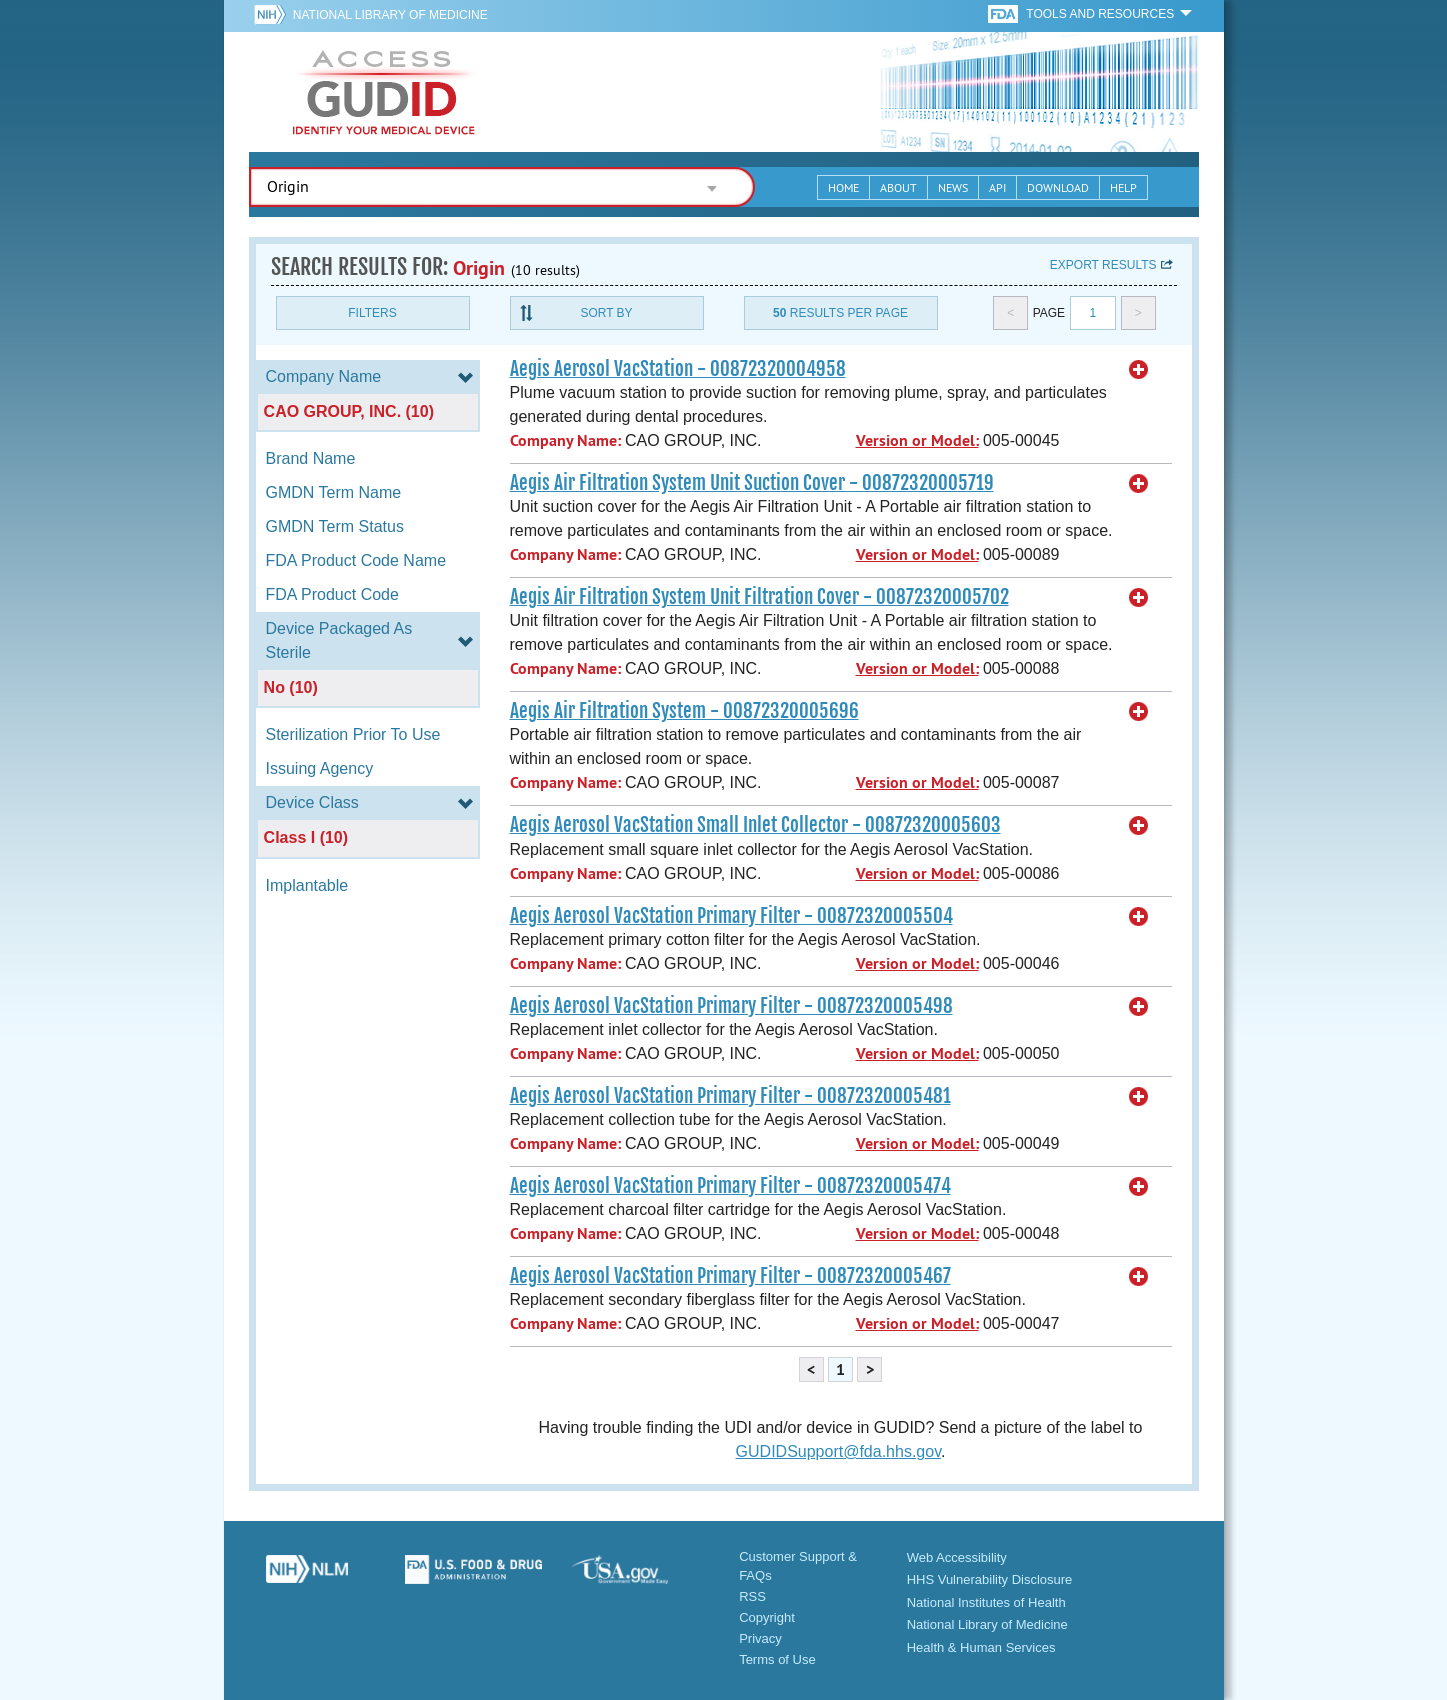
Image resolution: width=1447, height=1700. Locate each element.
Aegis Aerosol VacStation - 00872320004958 (678, 369)
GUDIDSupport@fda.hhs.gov (838, 1451)
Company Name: (565, 440)
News (953, 187)
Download (1058, 187)
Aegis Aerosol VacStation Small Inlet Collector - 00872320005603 (755, 825)
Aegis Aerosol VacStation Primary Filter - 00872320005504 (731, 916)
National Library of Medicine (390, 15)
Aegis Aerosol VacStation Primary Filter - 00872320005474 (730, 1186)
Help (1123, 187)
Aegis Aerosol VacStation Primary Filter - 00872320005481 (730, 1096)
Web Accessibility (957, 1557)
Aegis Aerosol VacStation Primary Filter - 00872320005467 (730, 1276)
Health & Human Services (981, 1647)
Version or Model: (917, 440)
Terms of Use (777, 1659)
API (997, 187)
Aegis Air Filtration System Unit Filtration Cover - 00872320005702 (759, 597)
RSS (752, 1596)
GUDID (384, 92)
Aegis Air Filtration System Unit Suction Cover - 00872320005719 (752, 483)
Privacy (760, 1638)
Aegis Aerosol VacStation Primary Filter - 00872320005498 (731, 1006)
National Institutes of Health (986, 1602)
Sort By (606, 313)
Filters (372, 313)
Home (843, 187)
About (898, 187)
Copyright (767, 1617)
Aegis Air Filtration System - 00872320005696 (684, 711)
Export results (1103, 265)
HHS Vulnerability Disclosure (990, 1579)
